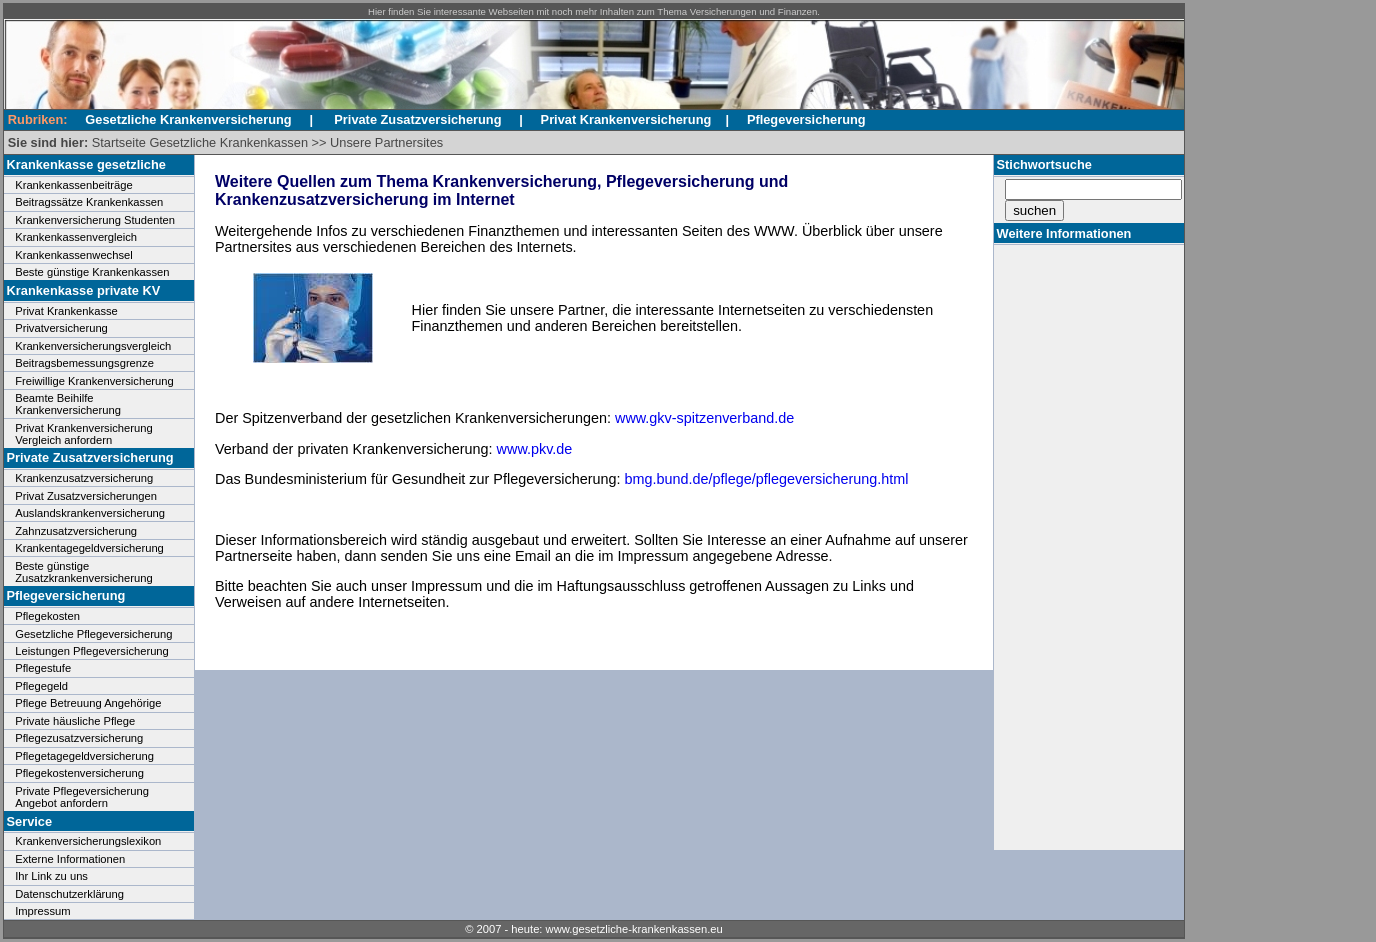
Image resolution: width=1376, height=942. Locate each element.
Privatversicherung (61, 328)
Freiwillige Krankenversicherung (94, 381)
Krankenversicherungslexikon (88, 841)
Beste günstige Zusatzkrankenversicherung (83, 572)
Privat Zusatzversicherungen (86, 496)
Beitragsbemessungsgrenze (84, 363)
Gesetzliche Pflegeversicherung (93, 634)
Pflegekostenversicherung (79, 773)
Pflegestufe (43, 668)
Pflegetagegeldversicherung (84, 756)
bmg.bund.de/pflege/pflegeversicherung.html (767, 479)
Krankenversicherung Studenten (95, 220)
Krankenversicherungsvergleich (93, 346)
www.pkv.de (535, 449)
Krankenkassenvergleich (76, 237)
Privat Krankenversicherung (626, 119)
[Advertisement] (1085, 547)
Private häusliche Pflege (75, 721)
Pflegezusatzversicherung (79, 738)
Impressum (42, 911)
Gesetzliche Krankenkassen (228, 142)
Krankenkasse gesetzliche (86, 164)
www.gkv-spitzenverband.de (704, 418)
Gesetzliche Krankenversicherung (188, 119)
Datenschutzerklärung (69, 894)
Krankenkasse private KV (84, 290)
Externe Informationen (70, 859)
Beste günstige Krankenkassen (92, 272)
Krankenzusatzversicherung (84, 478)
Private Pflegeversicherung (82, 791)
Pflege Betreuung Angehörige (88, 703)
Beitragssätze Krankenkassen (89, 202)
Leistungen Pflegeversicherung (92, 651)
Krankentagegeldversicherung (89, 548)
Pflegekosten (47, 616)
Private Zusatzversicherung (417, 119)
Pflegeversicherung (806, 119)
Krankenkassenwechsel (74, 255)
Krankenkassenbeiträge (74, 185)
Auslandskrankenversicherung (90, 513)
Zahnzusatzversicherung (76, 531)
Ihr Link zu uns (51, 876)
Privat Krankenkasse (66, 311)
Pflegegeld (41, 686)
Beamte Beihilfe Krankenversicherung (68, 404)
